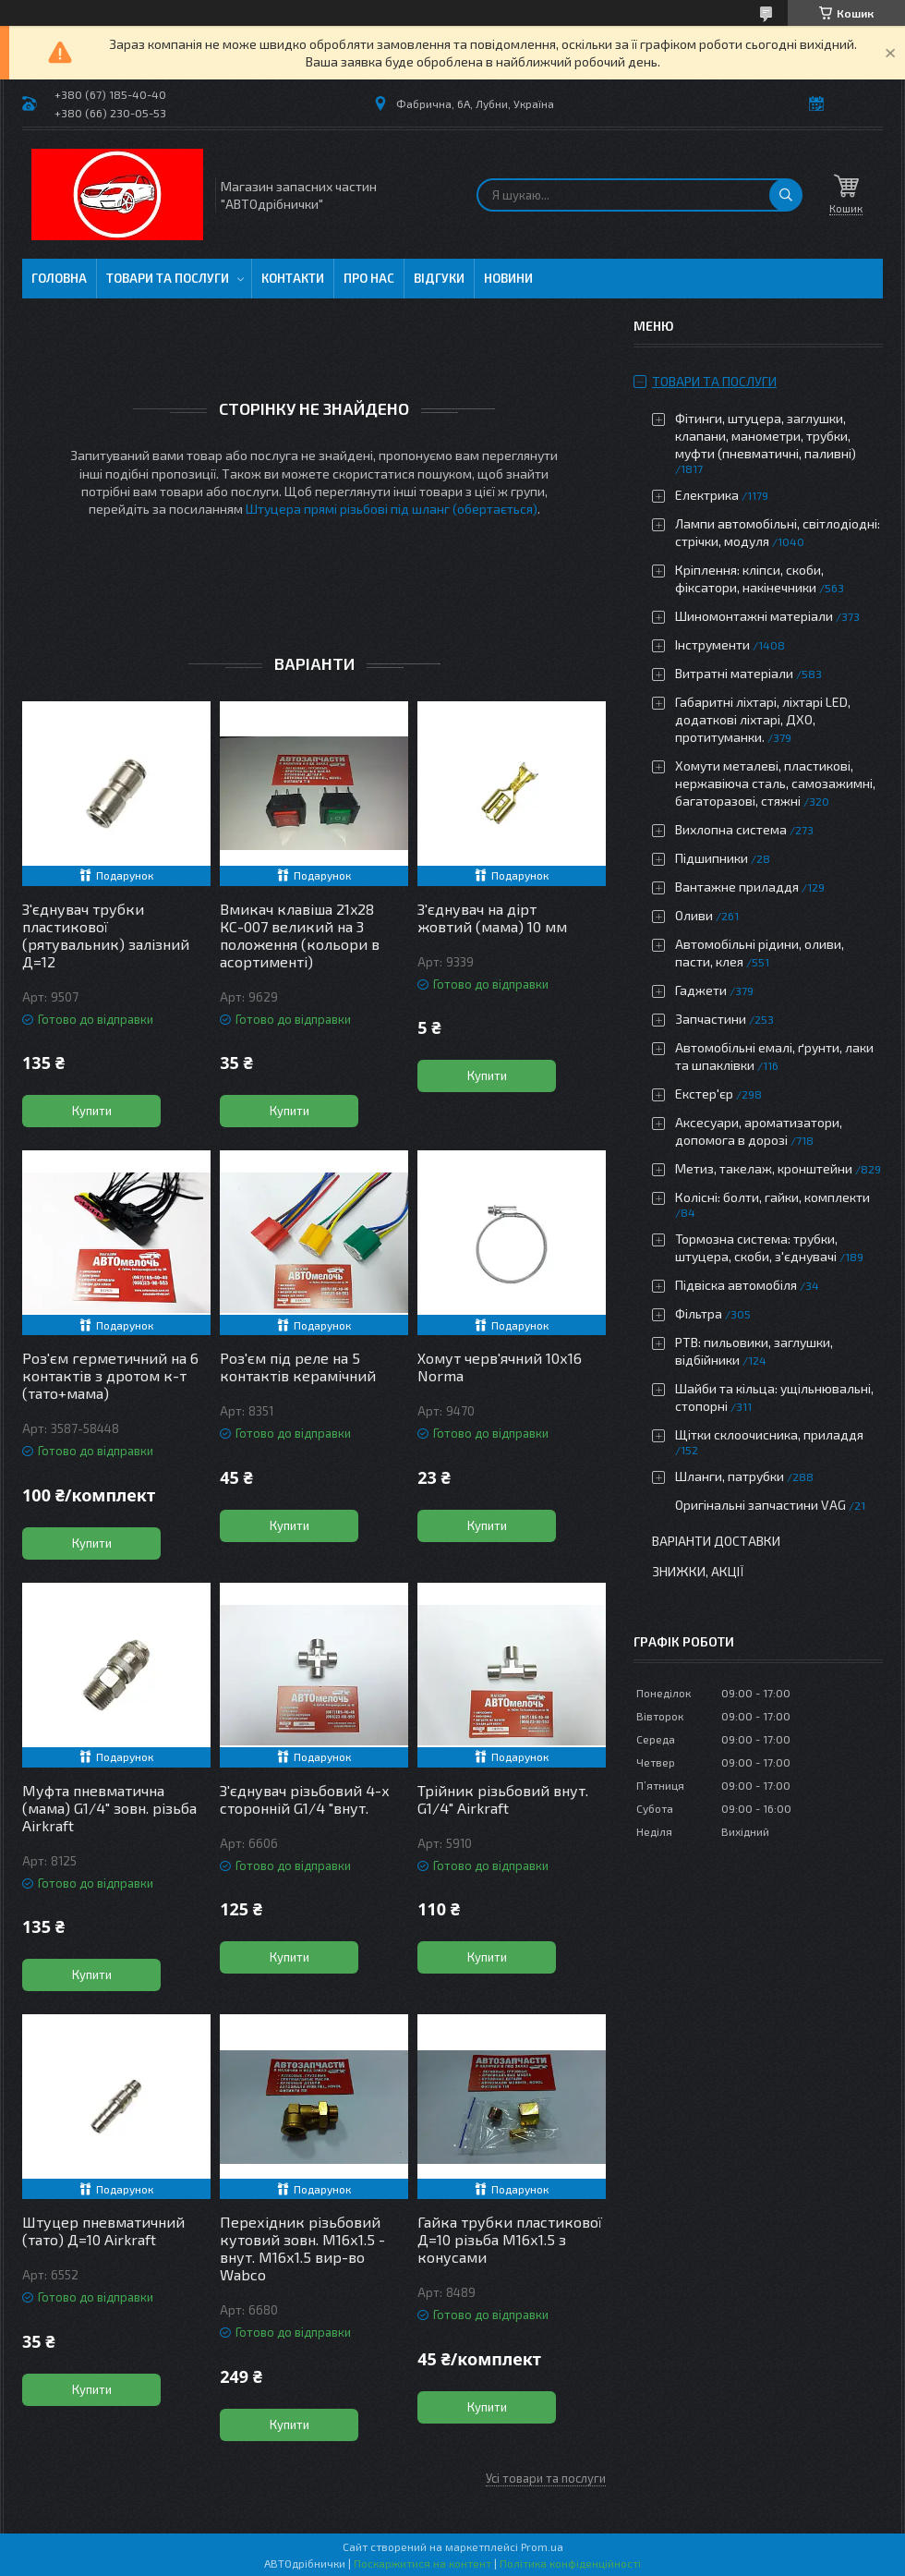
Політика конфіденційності (570, 2563)
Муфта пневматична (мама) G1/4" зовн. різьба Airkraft (109, 1807)
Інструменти (712, 644)
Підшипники (711, 858)
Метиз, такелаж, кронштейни (763, 1168)
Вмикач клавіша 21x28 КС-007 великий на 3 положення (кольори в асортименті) (300, 935)
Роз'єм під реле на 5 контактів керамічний (298, 1366)
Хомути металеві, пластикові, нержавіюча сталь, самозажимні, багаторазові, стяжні (775, 783)
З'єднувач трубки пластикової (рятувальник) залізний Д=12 (105, 935)
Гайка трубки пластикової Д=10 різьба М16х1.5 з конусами (509, 2239)
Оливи (694, 915)
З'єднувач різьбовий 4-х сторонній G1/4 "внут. (305, 1799)
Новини (508, 278)
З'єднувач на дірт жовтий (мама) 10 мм (492, 917)
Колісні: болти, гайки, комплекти (772, 1197)
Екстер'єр (704, 1093)
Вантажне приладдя (737, 886)
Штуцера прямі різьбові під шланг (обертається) (391, 508)
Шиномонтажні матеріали (754, 616)
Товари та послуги (167, 278)
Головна (59, 278)
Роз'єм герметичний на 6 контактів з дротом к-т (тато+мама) (110, 1375)
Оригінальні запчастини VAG (760, 1505)
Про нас (369, 278)
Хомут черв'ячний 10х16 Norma (499, 1366)
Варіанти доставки (716, 1541)
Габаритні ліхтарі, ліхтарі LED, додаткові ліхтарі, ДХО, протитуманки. (763, 719)
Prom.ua (542, 2546)
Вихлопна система (731, 829)
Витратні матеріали (734, 673)
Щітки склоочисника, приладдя (769, 1434)
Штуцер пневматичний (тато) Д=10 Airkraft (103, 2230)
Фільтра (698, 1313)
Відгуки (439, 278)
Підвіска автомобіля (736, 1285)
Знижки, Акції (698, 1571)
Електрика (707, 495)
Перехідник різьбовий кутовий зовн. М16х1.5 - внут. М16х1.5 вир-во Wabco (302, 2248)
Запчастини (710, 1019)
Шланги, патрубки (729, 1476)
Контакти (292, 278)
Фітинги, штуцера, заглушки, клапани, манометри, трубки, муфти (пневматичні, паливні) (765, 435)
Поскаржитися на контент (422, 2563)
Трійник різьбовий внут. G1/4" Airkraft (502, 1799)
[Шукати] (785, 195)
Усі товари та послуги (546, 2478)
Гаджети (701, 990)
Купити (92, 1110)
